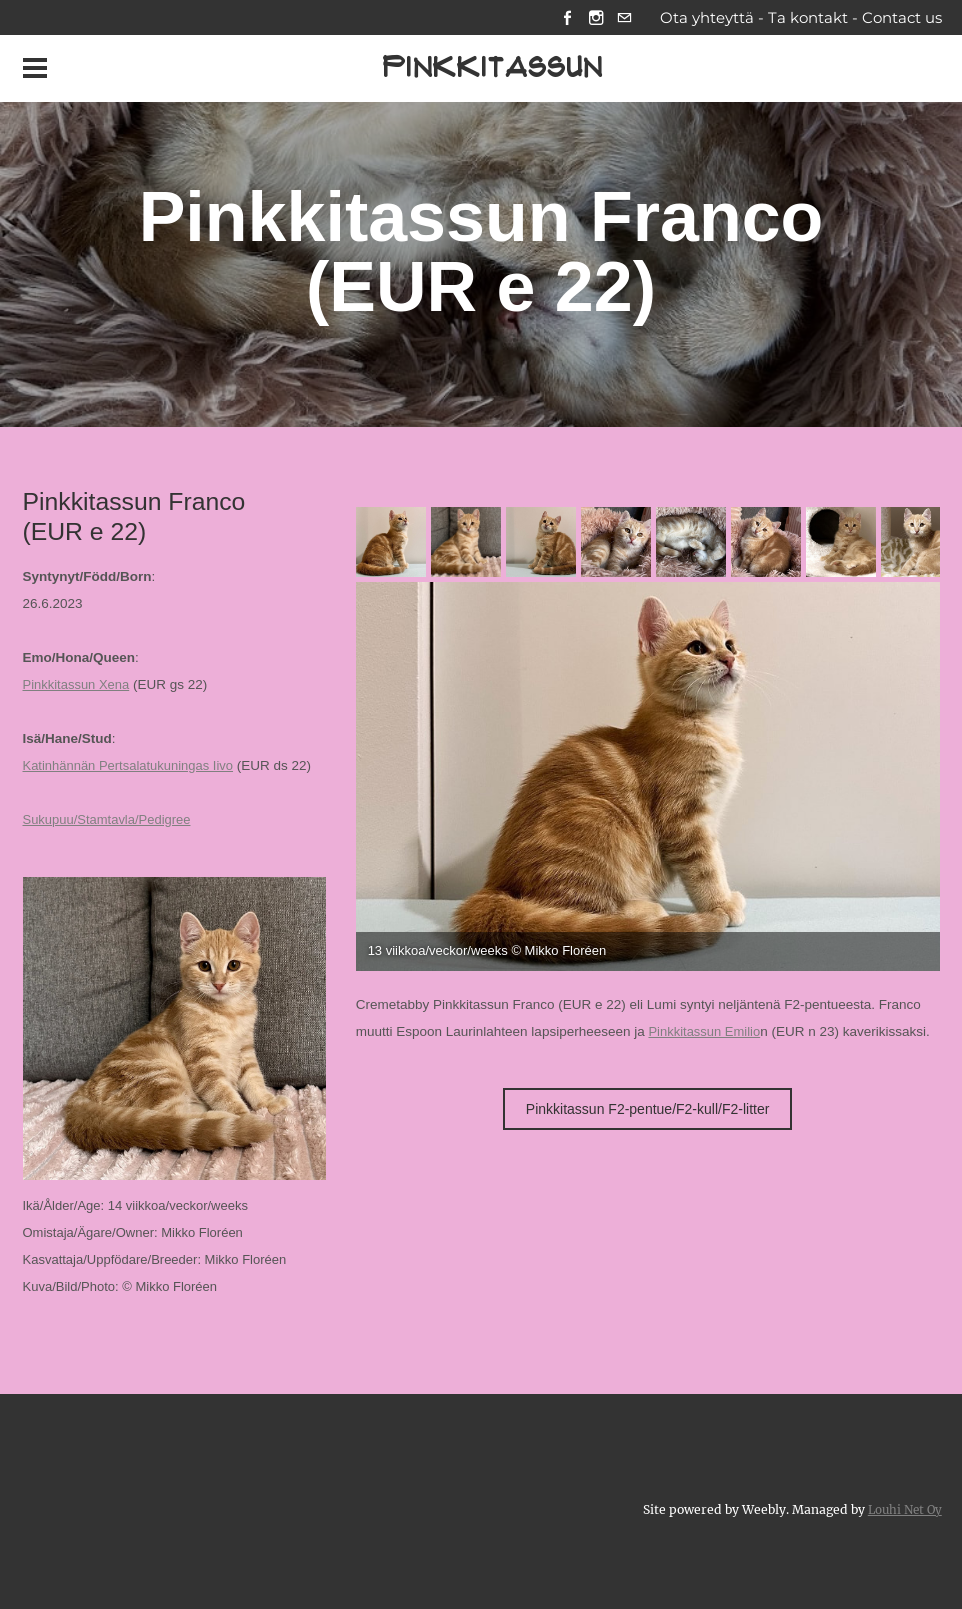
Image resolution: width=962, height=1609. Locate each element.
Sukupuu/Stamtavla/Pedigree (110, 821)
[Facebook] (560, 18)
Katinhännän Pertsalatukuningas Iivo (132, 767)
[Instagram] (591, 18)
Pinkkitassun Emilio (706, 1033)
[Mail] (622, 18)
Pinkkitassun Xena (78, 686)
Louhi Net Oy (902, 1511)
